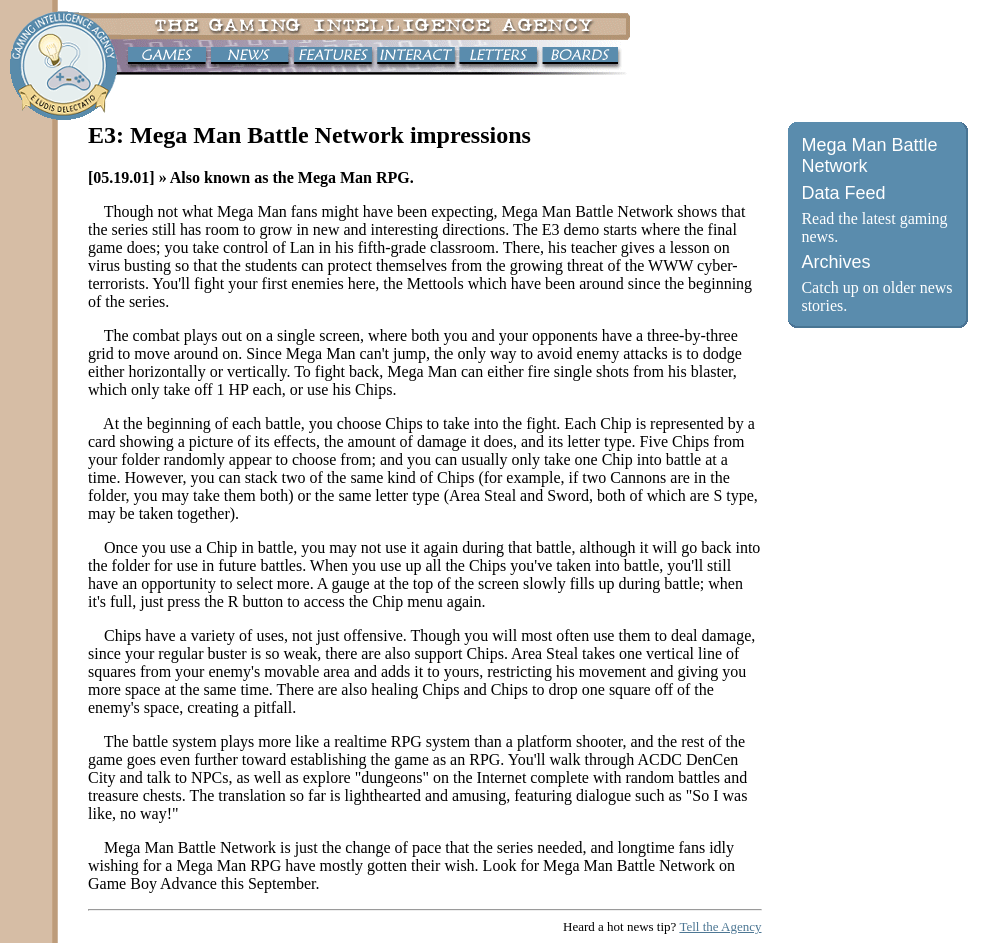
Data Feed (843, 193)
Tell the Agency (720, 926)
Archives (835, 262)
